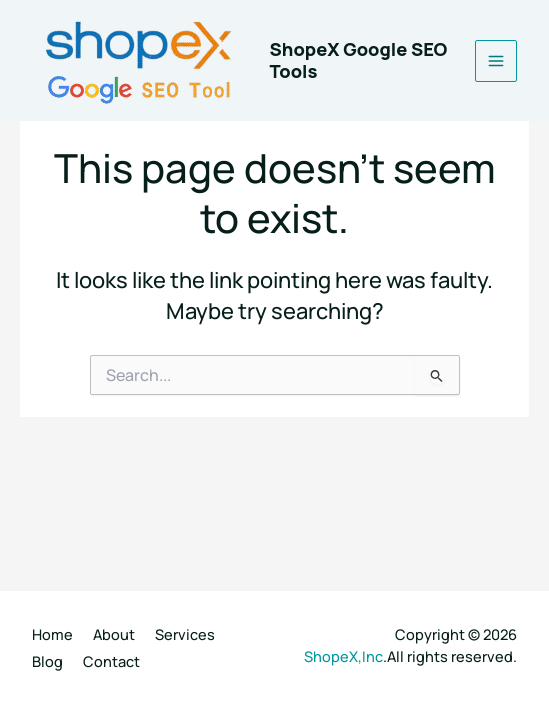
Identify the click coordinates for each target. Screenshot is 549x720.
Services (185, 634)
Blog (47, 661)
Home (52, 634)
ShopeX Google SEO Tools (359, 60)
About (114, 634)
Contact (111, 661)
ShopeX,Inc (343, 656)
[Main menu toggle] (496, 61)
